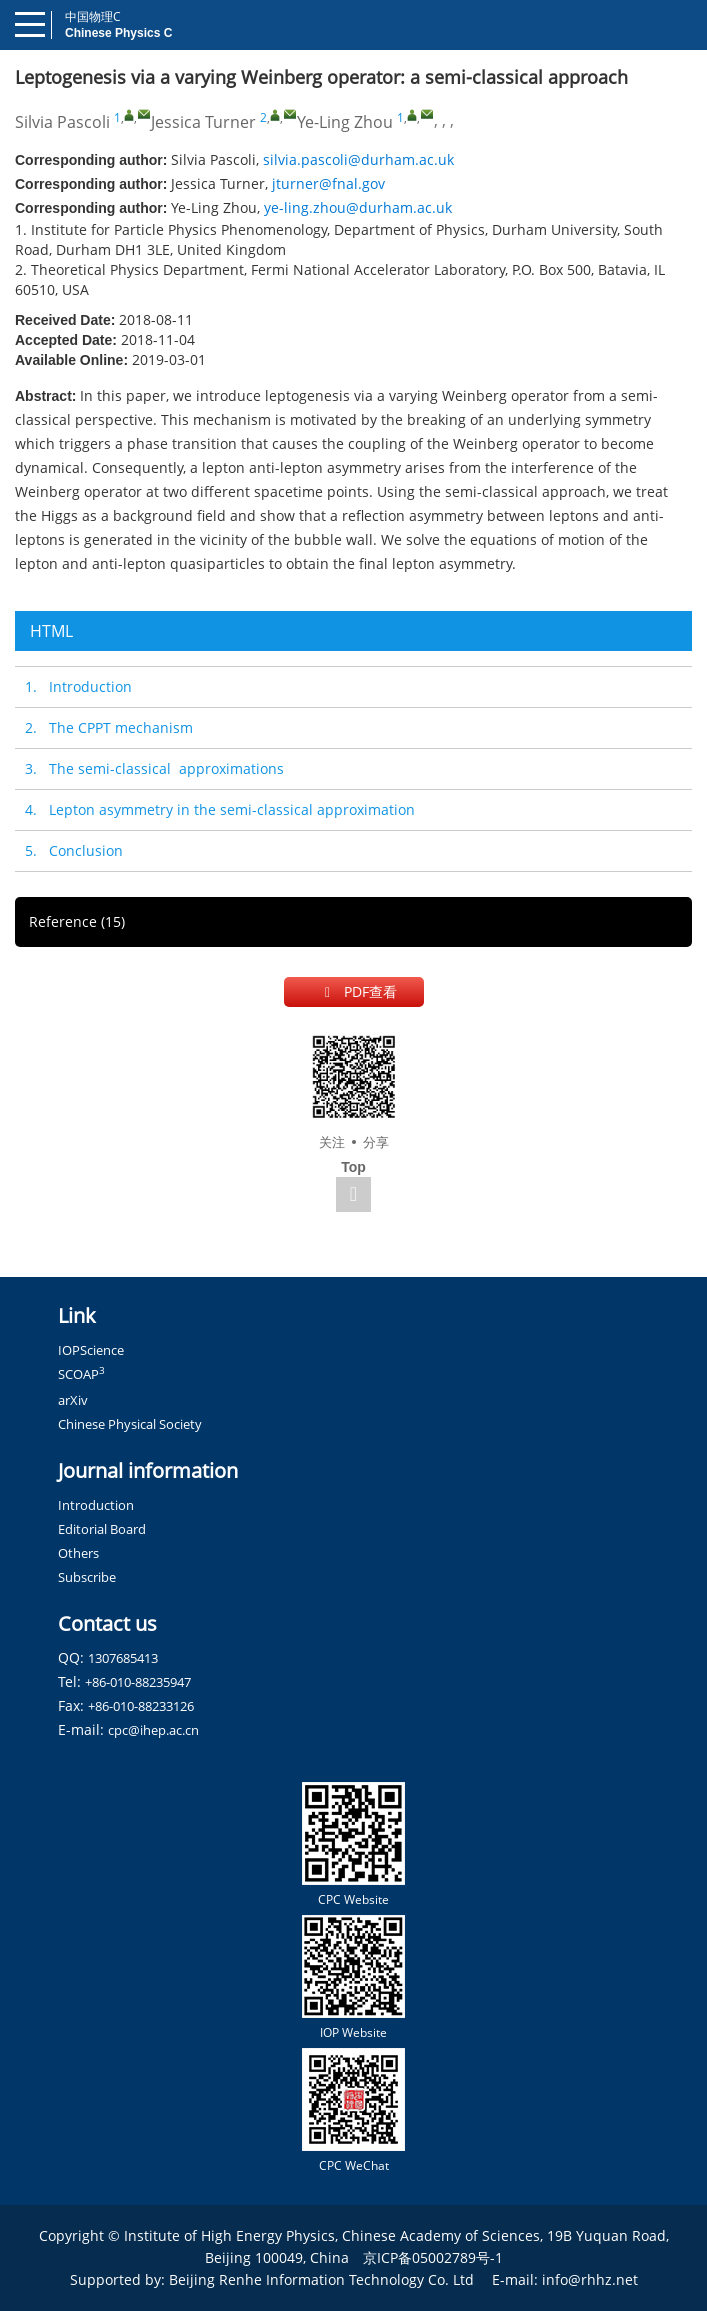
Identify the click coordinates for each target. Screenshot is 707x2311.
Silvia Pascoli (62, 122)
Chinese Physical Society (130, 1424)
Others (78, 1553)
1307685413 (123, 1658)
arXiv (73, 1400)
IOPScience (91, 1350)
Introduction (96, 1505)
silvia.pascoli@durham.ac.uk (358, 159)
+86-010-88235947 (138, 1682)
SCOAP (81, 1374)
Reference (77, 921)
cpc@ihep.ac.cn (153, 1730)
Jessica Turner (203, 122)
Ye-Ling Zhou (345, 122)
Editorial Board (102, 1529)
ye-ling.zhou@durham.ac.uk (358, 207)
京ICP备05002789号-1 (433, 2257)
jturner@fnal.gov (328, 183)
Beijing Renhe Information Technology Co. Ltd (321, 2279)
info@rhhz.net (590, 2279)
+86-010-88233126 (141, 1706)
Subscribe (87, 1577)
